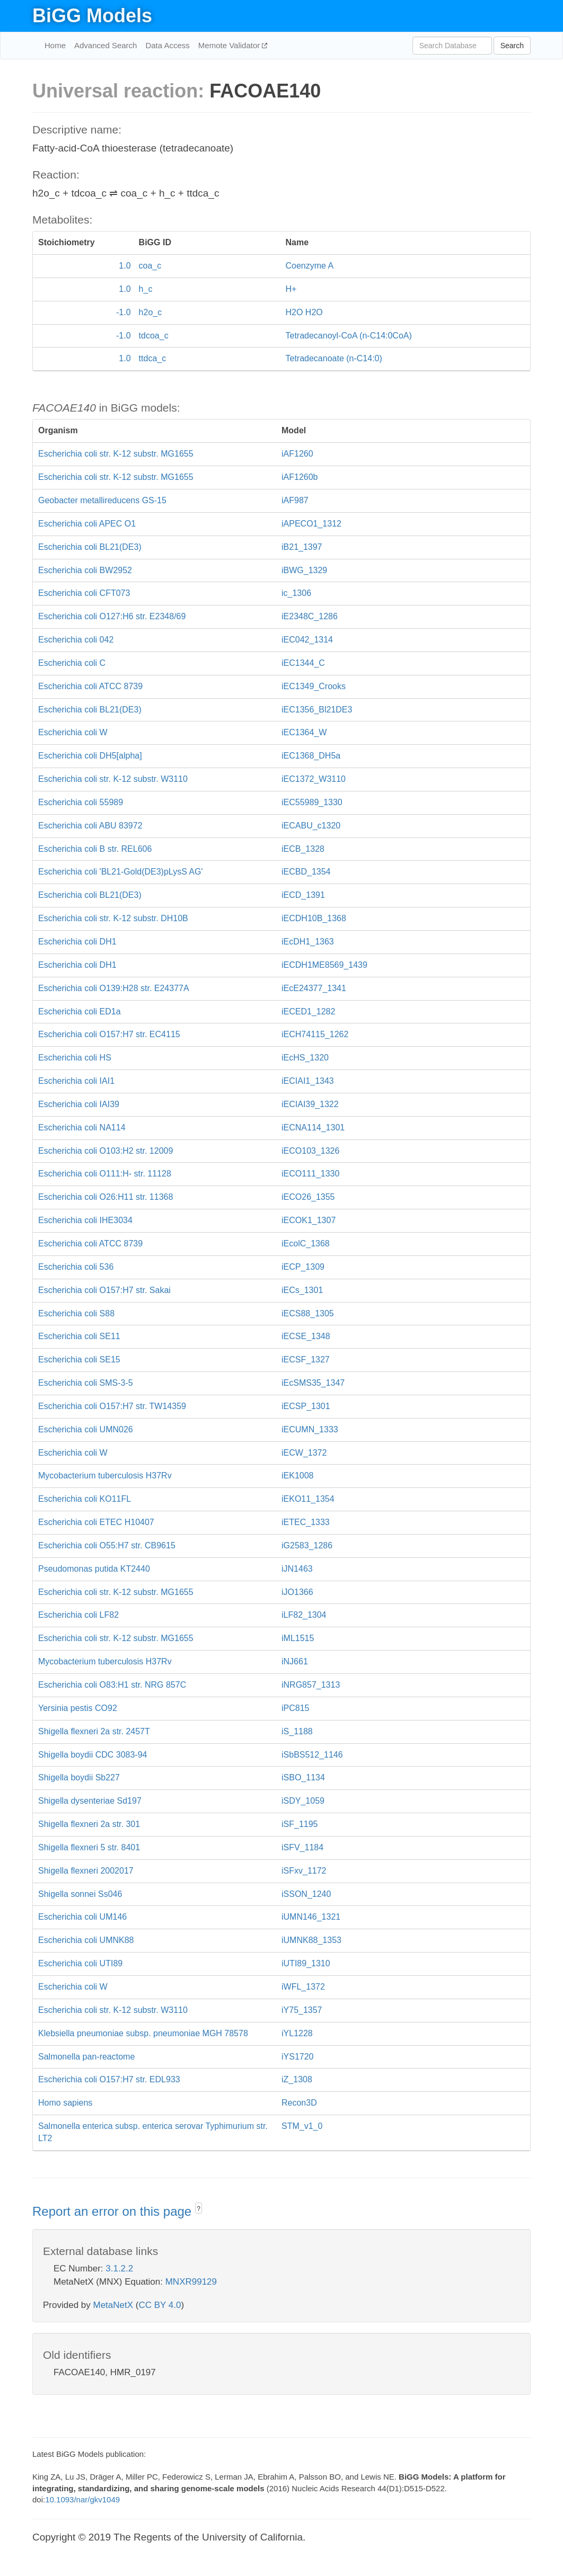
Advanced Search (105, 45)
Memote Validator (230, 45)
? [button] (198, 2209)
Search (512, 45)
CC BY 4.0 (159, 2305)
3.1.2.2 (119, 2268)
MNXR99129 (191, 2282)
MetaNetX (113, 2305)
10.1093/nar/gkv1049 (82, 2499)
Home (55, 45)
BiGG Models (92, 15)
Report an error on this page (113, 2211)
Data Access (167, 45)
